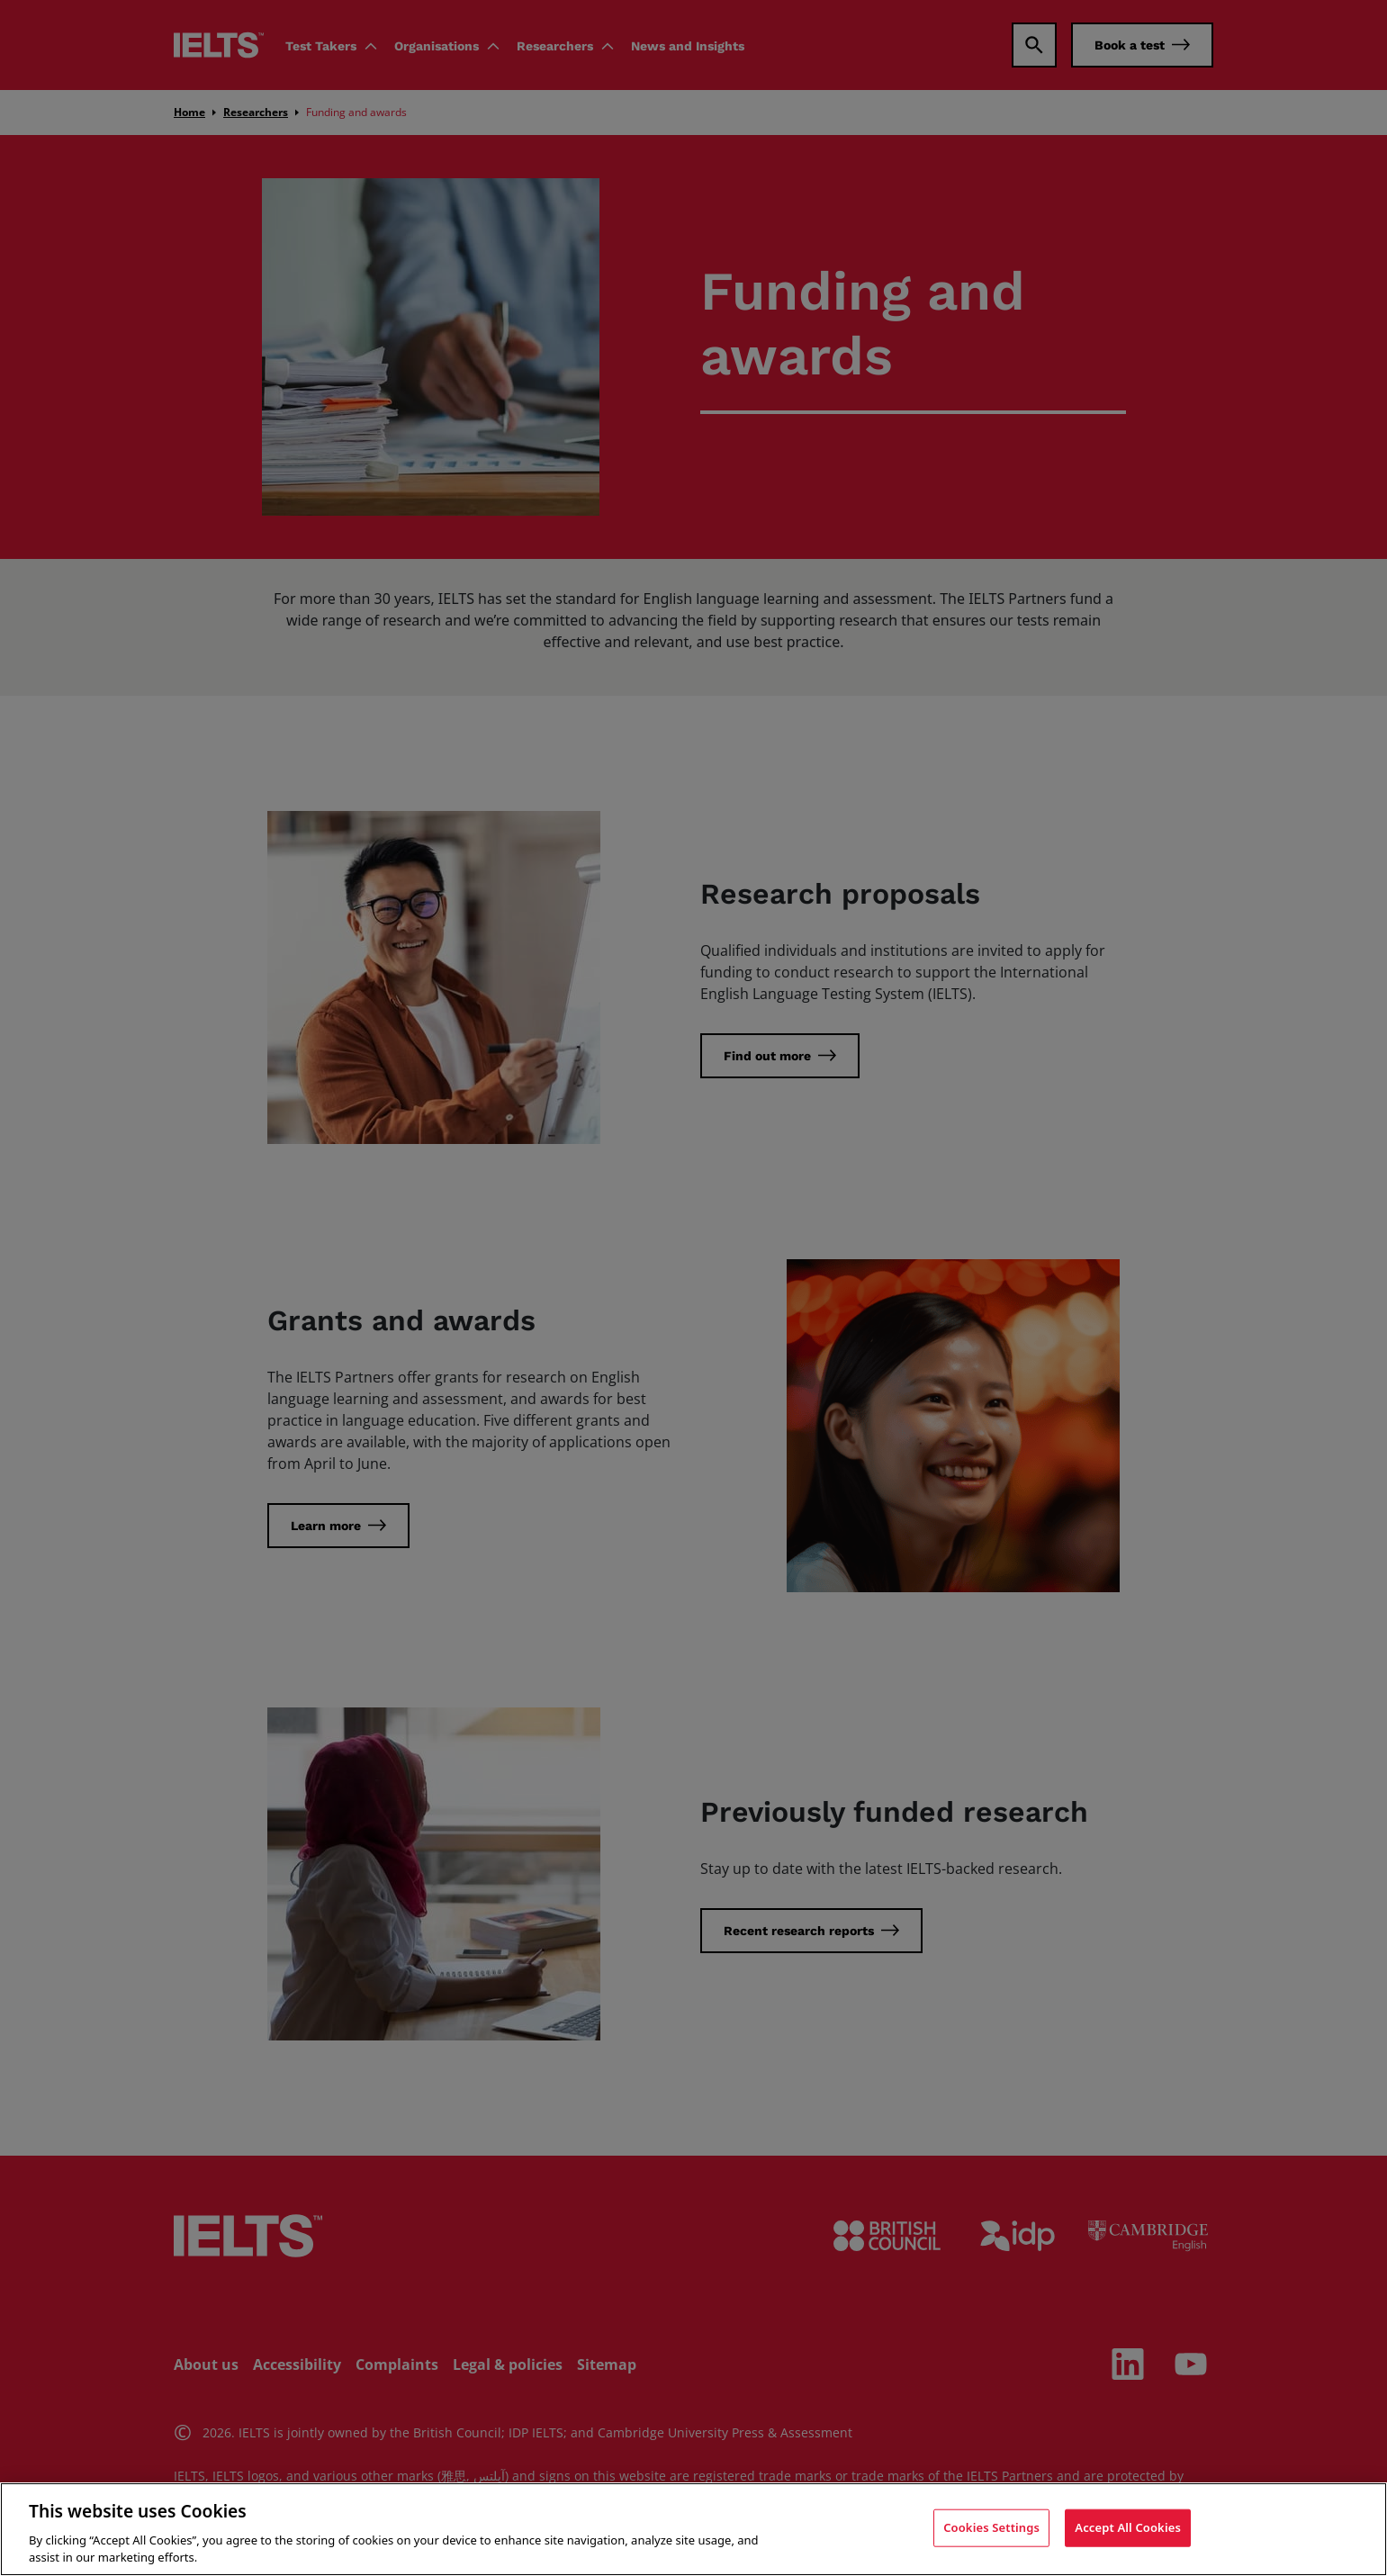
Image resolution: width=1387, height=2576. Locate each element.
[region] (693, 2529)
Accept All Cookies (1128, 2527)
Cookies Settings (991, 2527)
